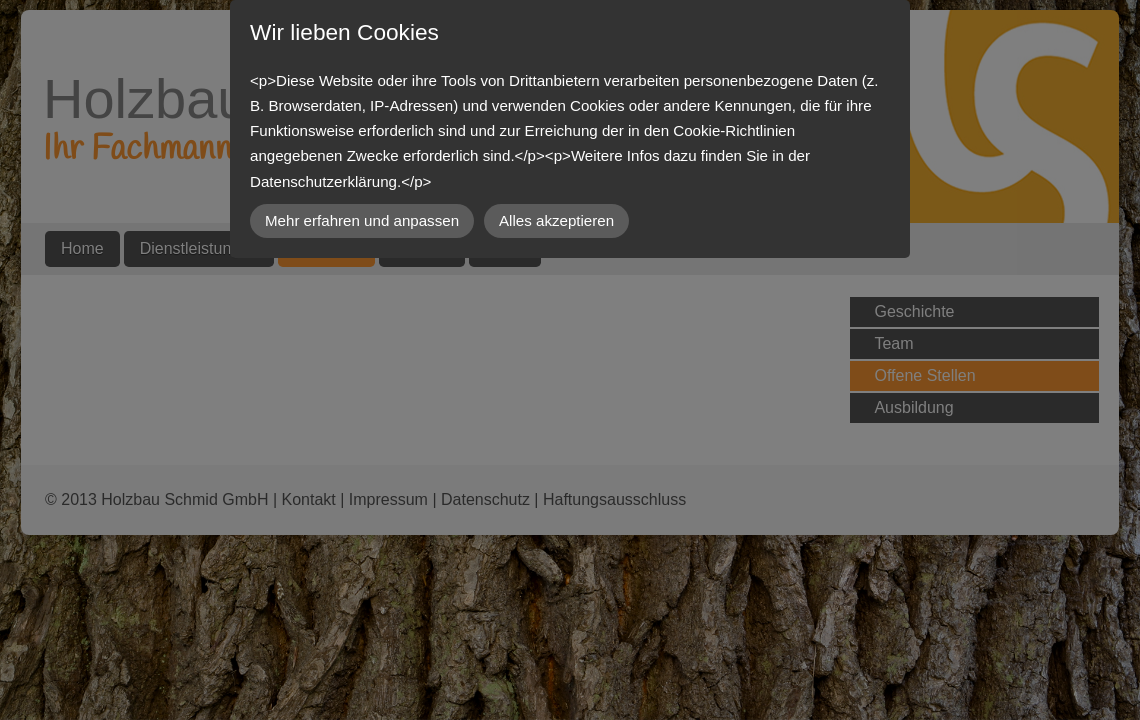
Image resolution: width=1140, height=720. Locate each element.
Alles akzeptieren (556, 220)
